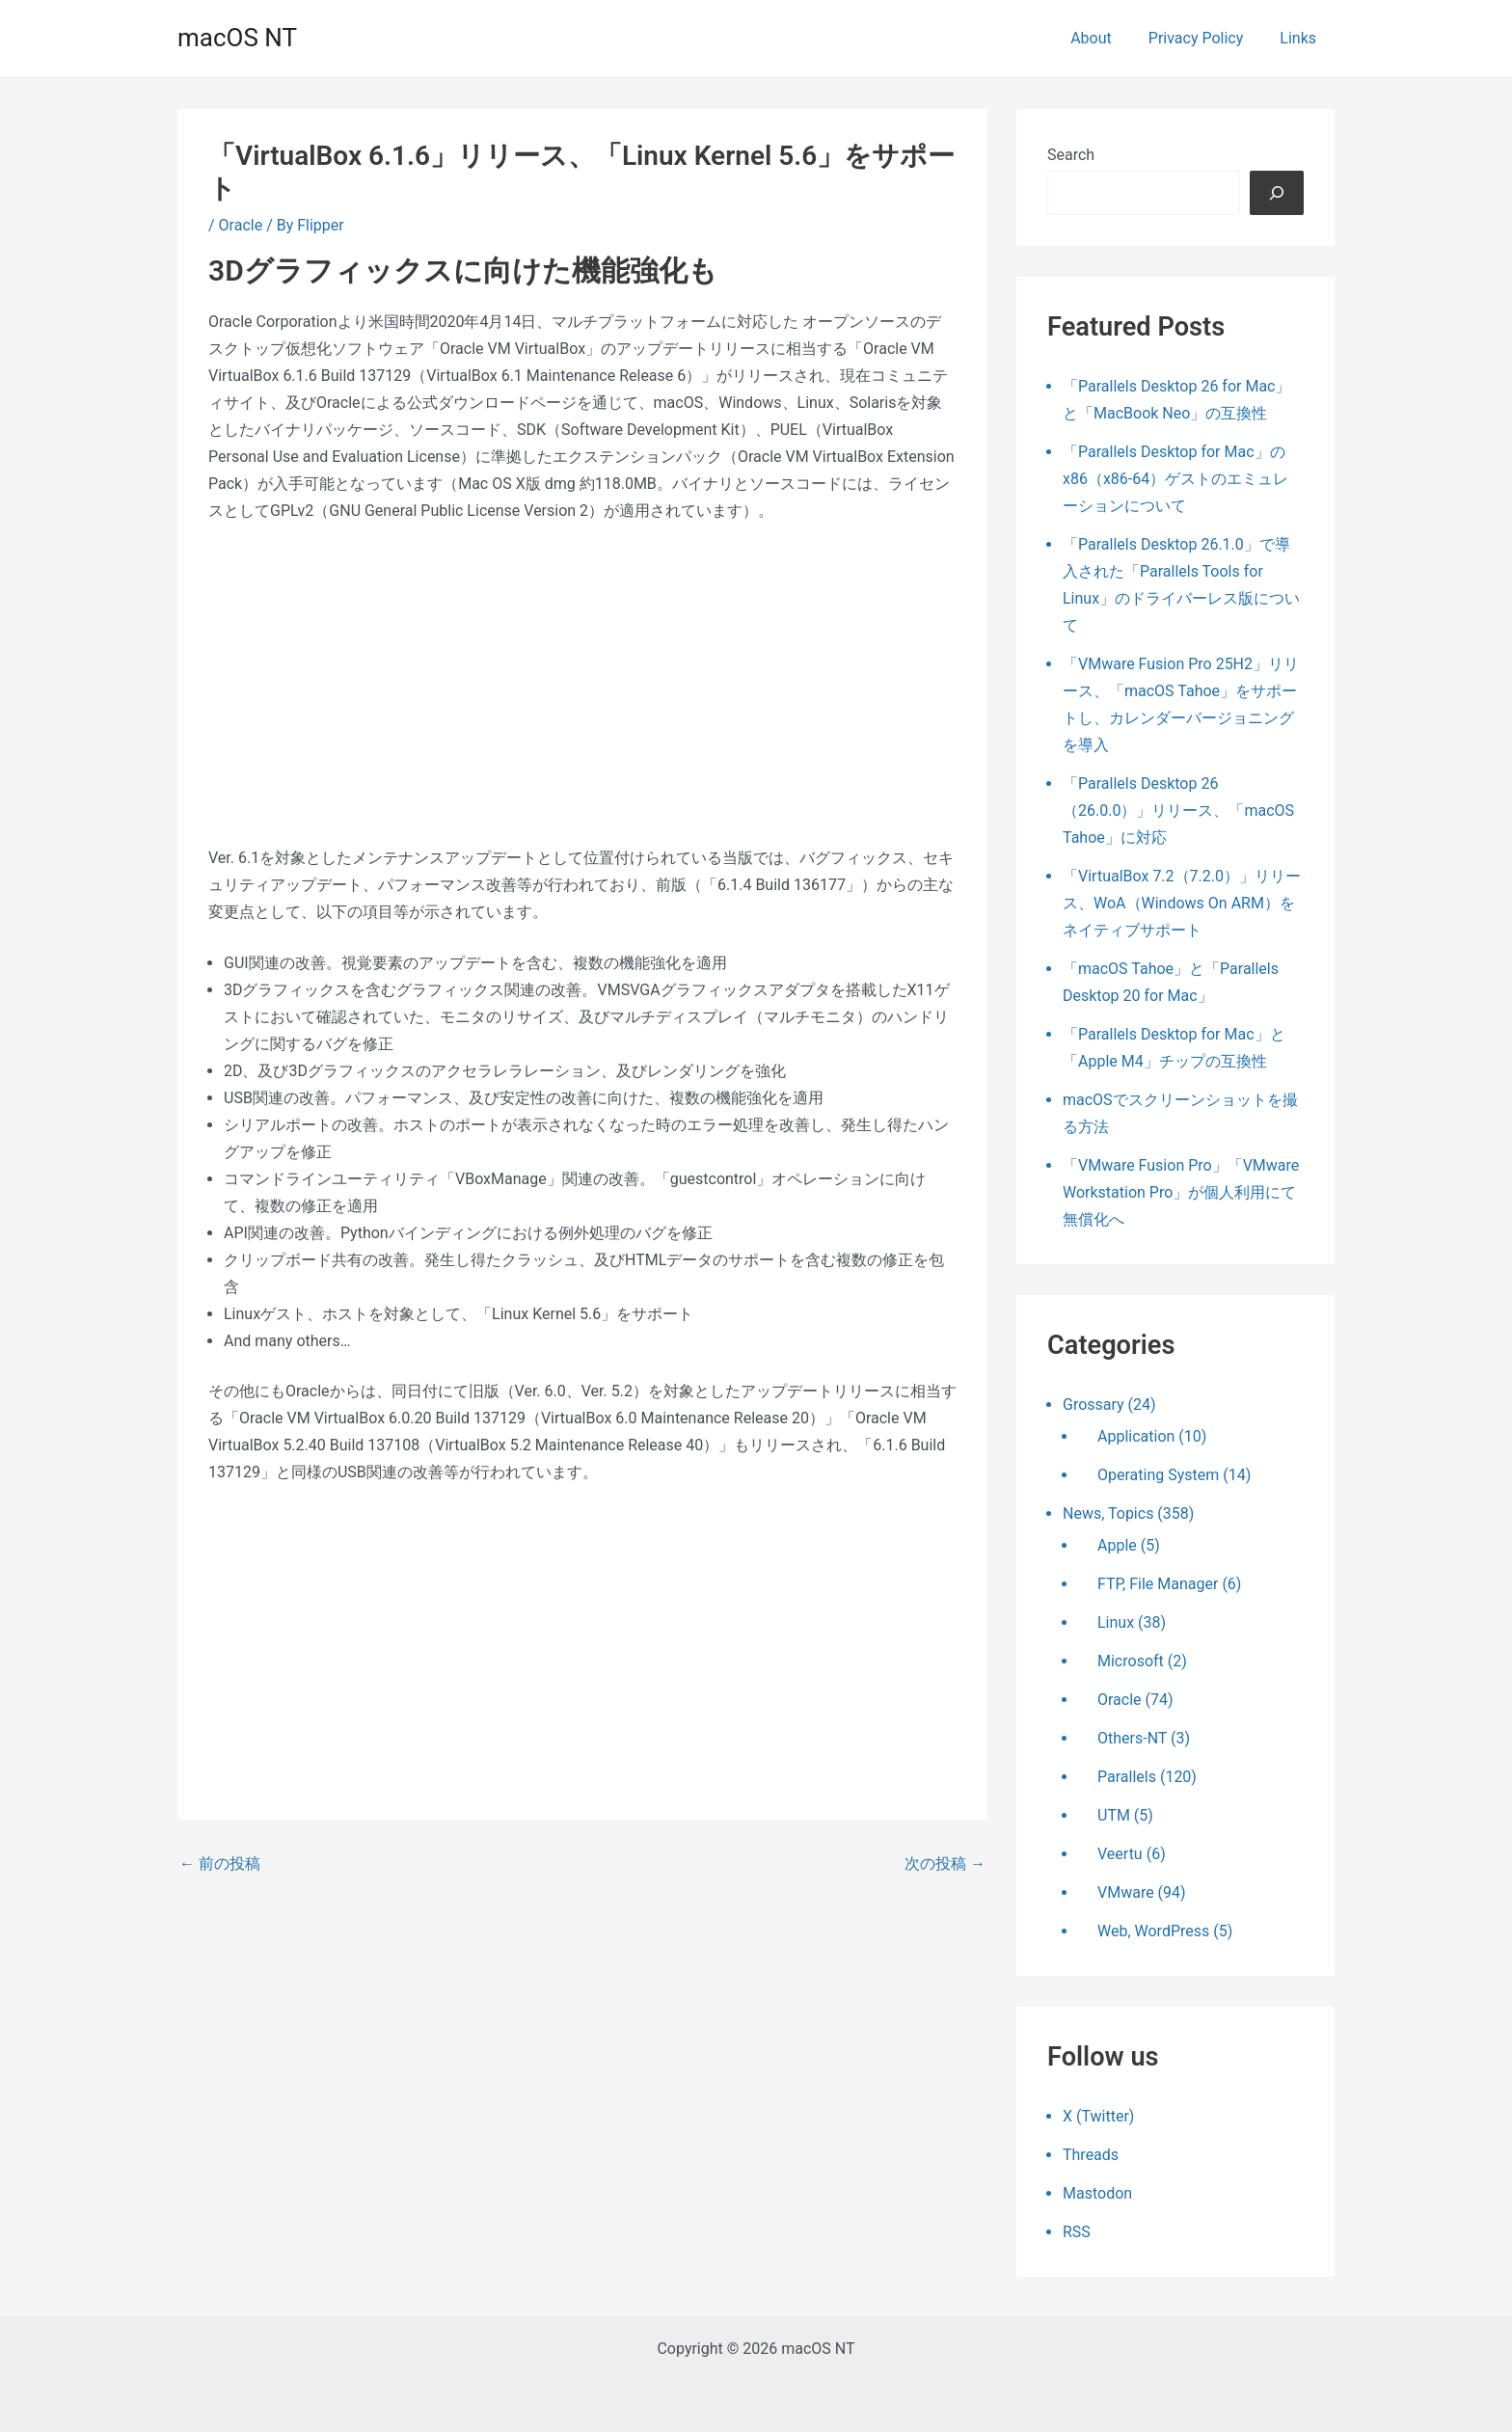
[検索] (1277, 193)
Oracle (241, 225)
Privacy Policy (1205, 38)
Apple (1117, 1545)
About (1105, 38)
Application (1135, 1436)
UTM (1113, 1815)
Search (1070, 155)
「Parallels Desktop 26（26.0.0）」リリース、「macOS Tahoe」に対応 (1178, 810)
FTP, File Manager (1157, 1584)
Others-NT (1132, 1738)
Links (1300, 38)
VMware (1125, 1892)
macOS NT (237, 37)
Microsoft (1130, 1661)
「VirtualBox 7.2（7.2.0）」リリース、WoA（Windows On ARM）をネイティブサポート (1182, 903)
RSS (1077, 2232)
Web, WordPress (1153, 1931)
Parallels (1126, 1777)
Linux (1115, 1622)
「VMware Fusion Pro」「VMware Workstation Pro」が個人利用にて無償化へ (1181, 1192)
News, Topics (1108, 1513)
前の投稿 (219, 1864)
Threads (1091, 2155)
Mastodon (1097, 2193)
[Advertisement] (582, 685)
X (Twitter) (1098, 2116)
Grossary (1093, 1404)
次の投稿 (945, 1864)
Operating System (1158, 1475)
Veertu (1120, 1854)
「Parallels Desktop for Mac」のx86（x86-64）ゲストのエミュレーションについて (1175, 479)
